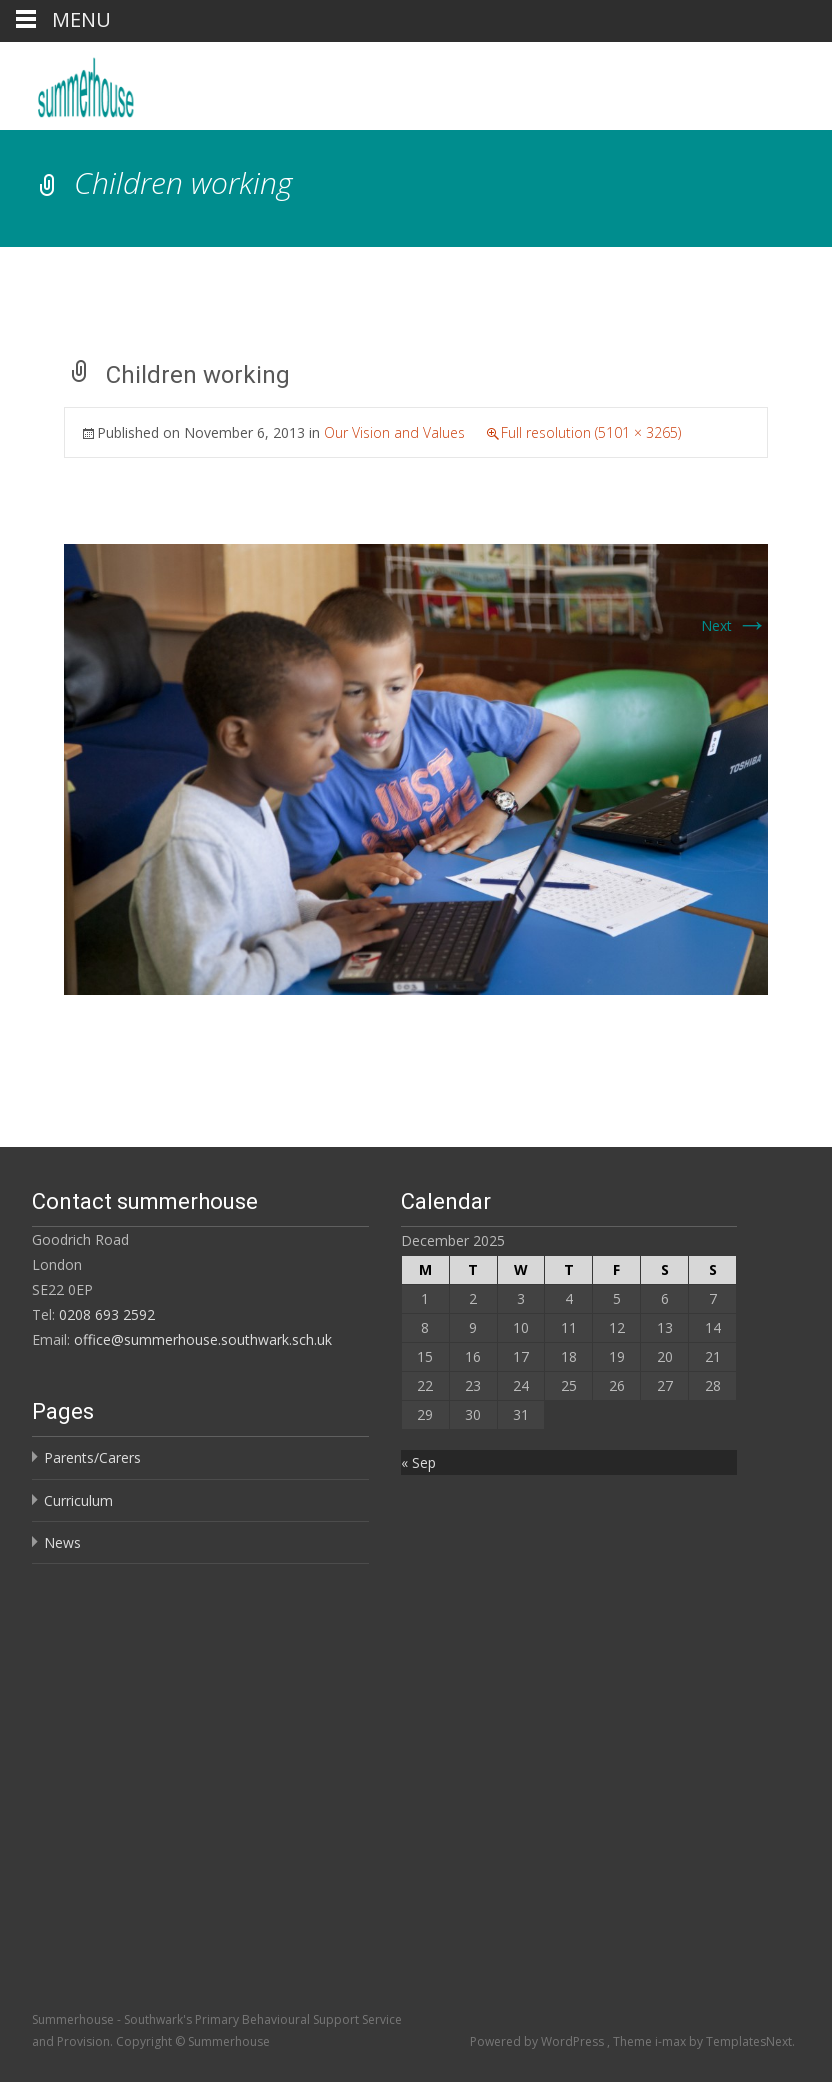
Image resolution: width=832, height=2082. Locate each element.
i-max (672, 2041)
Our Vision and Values (394, 432)
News (62, 1542)
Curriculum (78, 1500)
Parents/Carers (92, 1457)
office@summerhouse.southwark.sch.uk (203, 1339)
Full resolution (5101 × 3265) (591, 432)
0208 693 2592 (107, 1314)
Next (734, 625)
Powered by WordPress (538, 2041)
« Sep (418, 1462)
